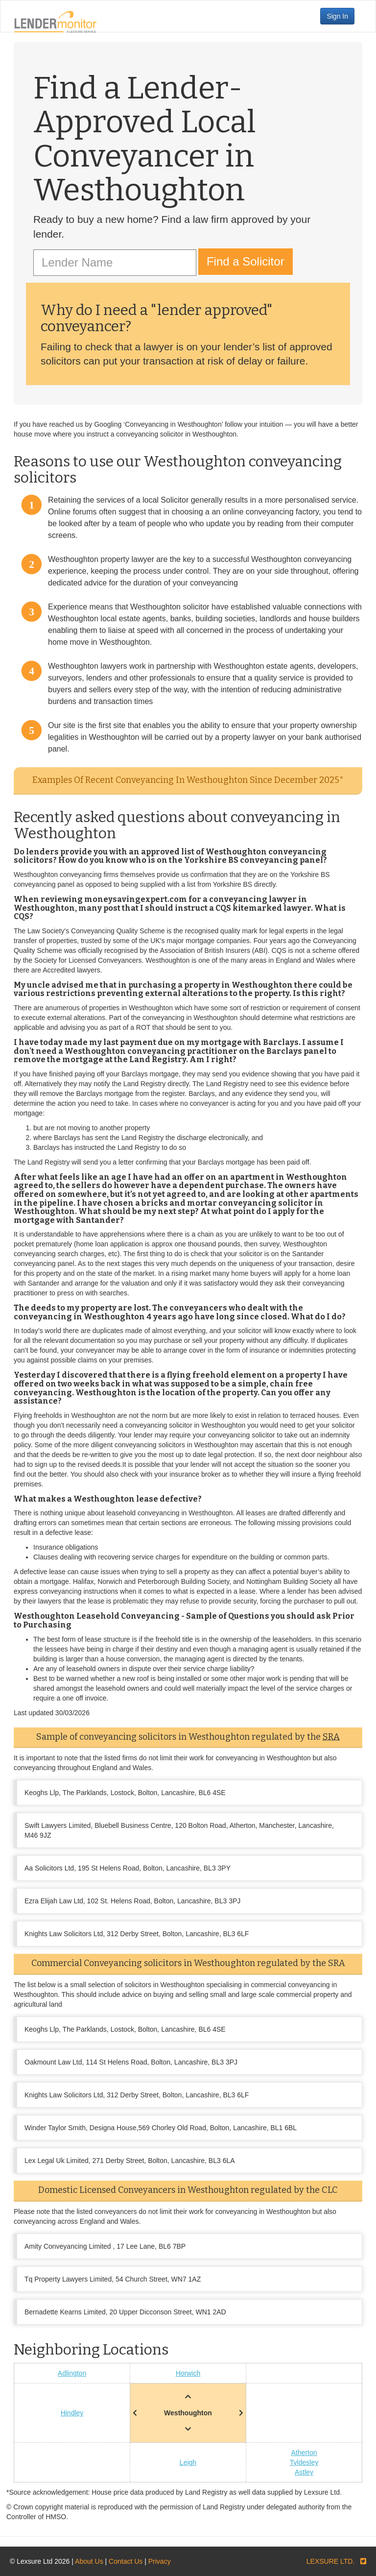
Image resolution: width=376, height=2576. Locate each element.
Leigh (188, 2462)
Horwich (188, 2373)
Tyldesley (304, 2462)
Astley (304, 2472)
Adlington (72, 2373)
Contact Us (125, 2561)
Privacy (159, 2561)
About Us (89, 2561)
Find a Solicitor (245, 261)
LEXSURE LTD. (330, 2561)
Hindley (72, 2413)
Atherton (304, 2452)
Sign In (337, 16)
